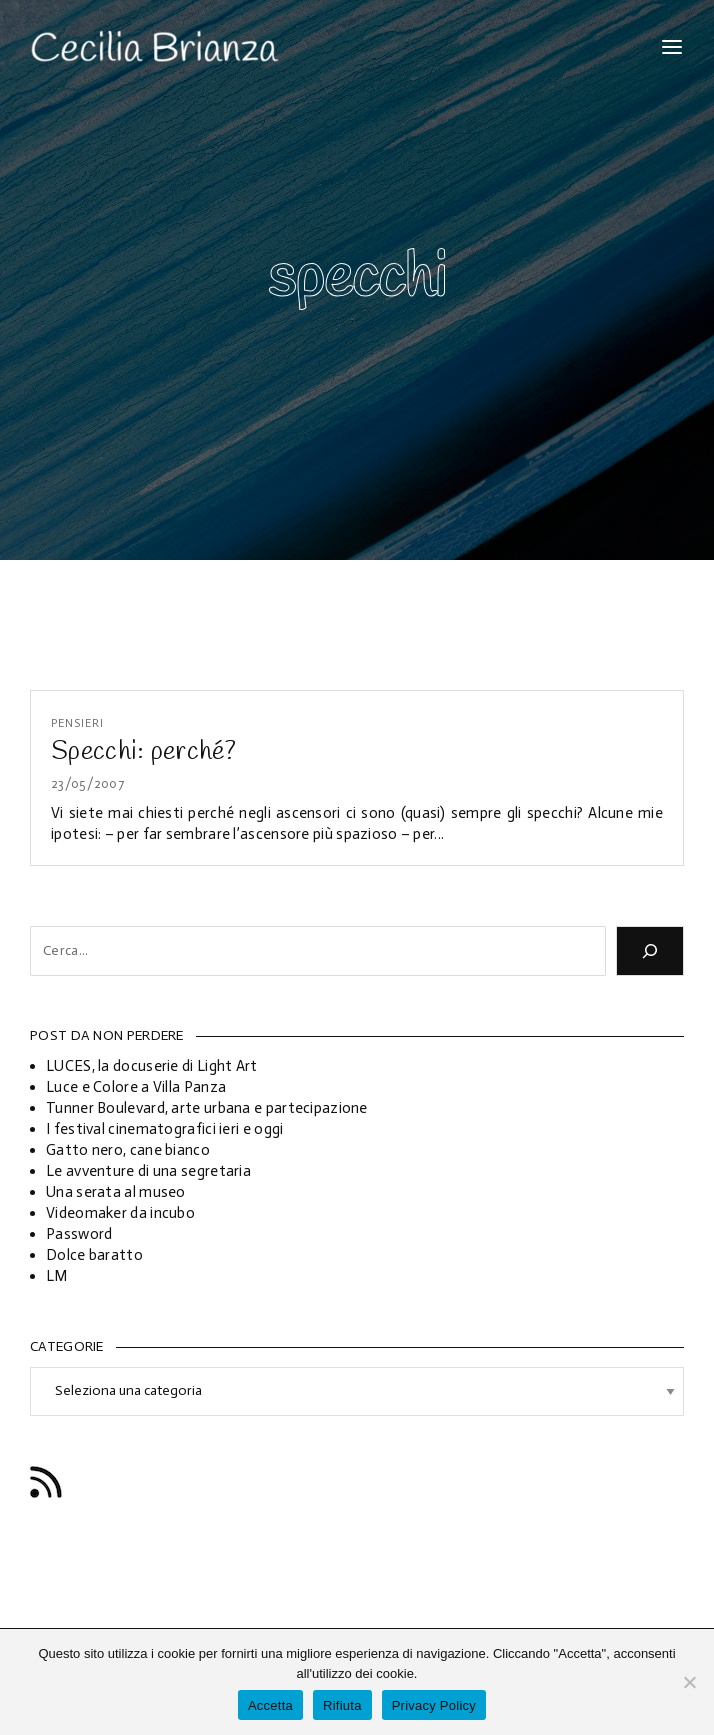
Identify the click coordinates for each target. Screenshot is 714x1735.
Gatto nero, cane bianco (128, 1150)
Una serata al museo (116, 1192)
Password (79, 1234)
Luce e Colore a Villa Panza (136, 1087)
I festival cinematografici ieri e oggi (164, 1129)
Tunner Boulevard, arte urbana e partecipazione (207, 1108)
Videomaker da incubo (120, 1213)
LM (57, 1276)
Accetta (270, 1705)
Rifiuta (342, 1705)
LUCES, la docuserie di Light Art (152, 1066)
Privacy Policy (434, 1705)
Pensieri (77, 723)
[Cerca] (650, 951)
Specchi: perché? (143, 752)
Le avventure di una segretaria (148, 1171)
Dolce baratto (94, 1255)
